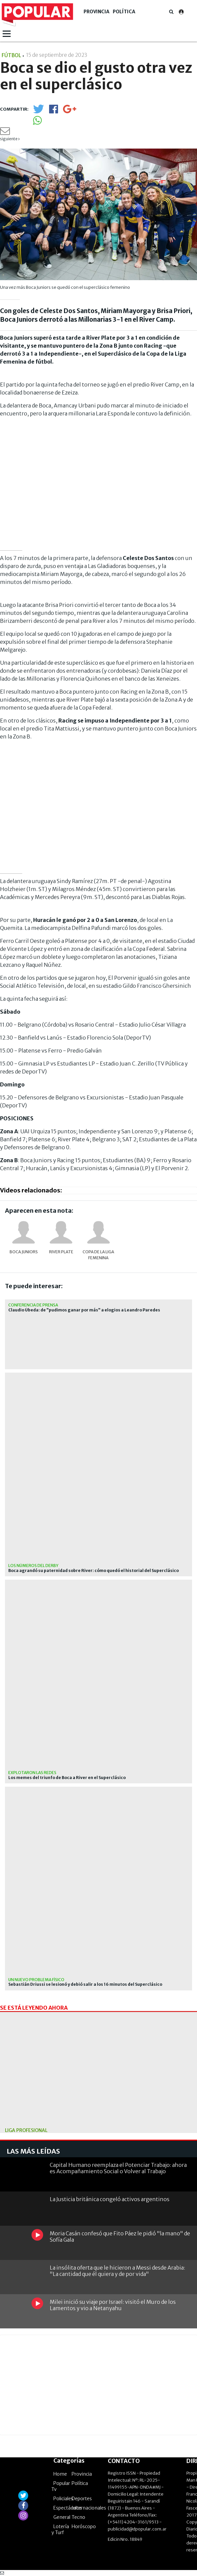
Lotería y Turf (60, 2529)
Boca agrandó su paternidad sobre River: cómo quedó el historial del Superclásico (93, 1570)
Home (60, 2474)
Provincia (96, 12)
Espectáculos (67, 2508)
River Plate (61, 1251)
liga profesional (26, 2130)
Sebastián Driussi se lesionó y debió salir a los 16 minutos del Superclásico (85, 1984)
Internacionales (89, 2508)
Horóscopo (84, 2526)
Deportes (82, 2499)
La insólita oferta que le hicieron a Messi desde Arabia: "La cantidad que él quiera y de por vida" (117, 2270)
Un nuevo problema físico (36, 1979)
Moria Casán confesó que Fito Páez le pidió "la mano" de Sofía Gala (120, 2236)
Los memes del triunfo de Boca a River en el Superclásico (67, 1777)
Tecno (78, 2517)
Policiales (63, 2499)
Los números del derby (33, 1565)
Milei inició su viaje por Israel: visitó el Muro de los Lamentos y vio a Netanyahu (113, 2304)
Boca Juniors (24, 1251)
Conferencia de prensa (33, 1304)
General (61, 2517)
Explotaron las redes (32, 1772)
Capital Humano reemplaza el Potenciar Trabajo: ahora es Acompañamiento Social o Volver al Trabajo (118, 2168)
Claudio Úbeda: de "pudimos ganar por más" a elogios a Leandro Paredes (84, 1310)
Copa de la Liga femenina (98, 1254)
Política (124, 12)
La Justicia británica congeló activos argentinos (109, 2199)
